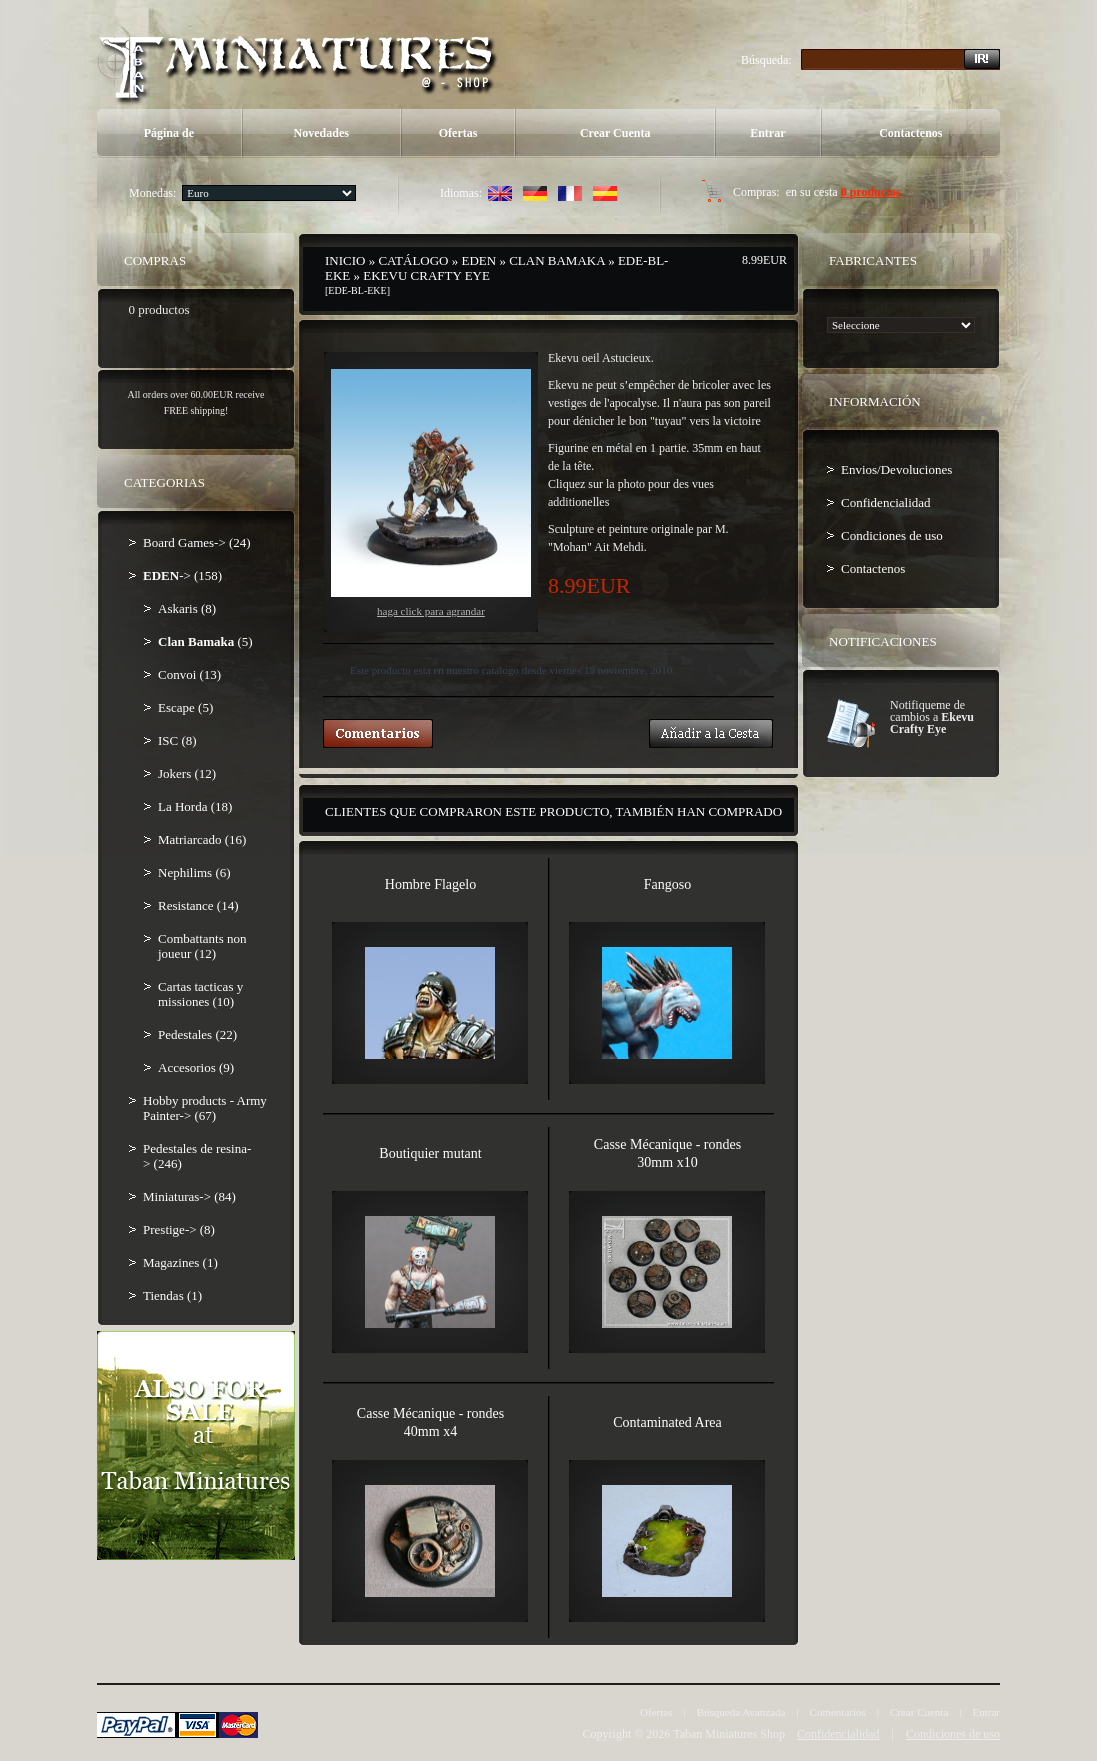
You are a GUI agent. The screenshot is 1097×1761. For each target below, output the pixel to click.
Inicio (345, 260)
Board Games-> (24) (197, 542)
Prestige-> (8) (179, 1229)
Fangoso (667, 884)
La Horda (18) (195, 806)
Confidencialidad (886, 502)
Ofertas (458, 133)
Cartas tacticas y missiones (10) (200, 994)
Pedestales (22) (197, 1034)
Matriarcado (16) (202, 839)
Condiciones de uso (892, 535)
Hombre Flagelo (430, 884)
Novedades (321, 133)
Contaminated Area (667, 1422)
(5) (205, 641)
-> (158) (182, 575)
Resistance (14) (198, 905)
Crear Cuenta (615, 133)
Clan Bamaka (557, 260)
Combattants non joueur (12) (202, 946)
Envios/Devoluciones (896, 469)
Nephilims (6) (194, 872)
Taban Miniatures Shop (729, 1734)
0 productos (871, 192)
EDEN (479, 260)
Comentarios (838, 1712)
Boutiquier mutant (430, 1153)
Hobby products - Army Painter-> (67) (205, 1108)
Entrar (767, 133)
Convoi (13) (189, 674)
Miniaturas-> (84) (189, 1196)
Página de (169, 133)
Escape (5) (185, 707)
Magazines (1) (180, 1262)
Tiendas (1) (172, 1295)
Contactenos (910, 133)
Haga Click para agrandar (431, 493)
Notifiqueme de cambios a (932, 717)
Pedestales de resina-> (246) (197, 1156)
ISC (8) (177, 740)
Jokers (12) (187, 773)
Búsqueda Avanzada (741, 1712)
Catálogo (413, 260)
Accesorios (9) (196, 1067)
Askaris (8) (187, 608)
